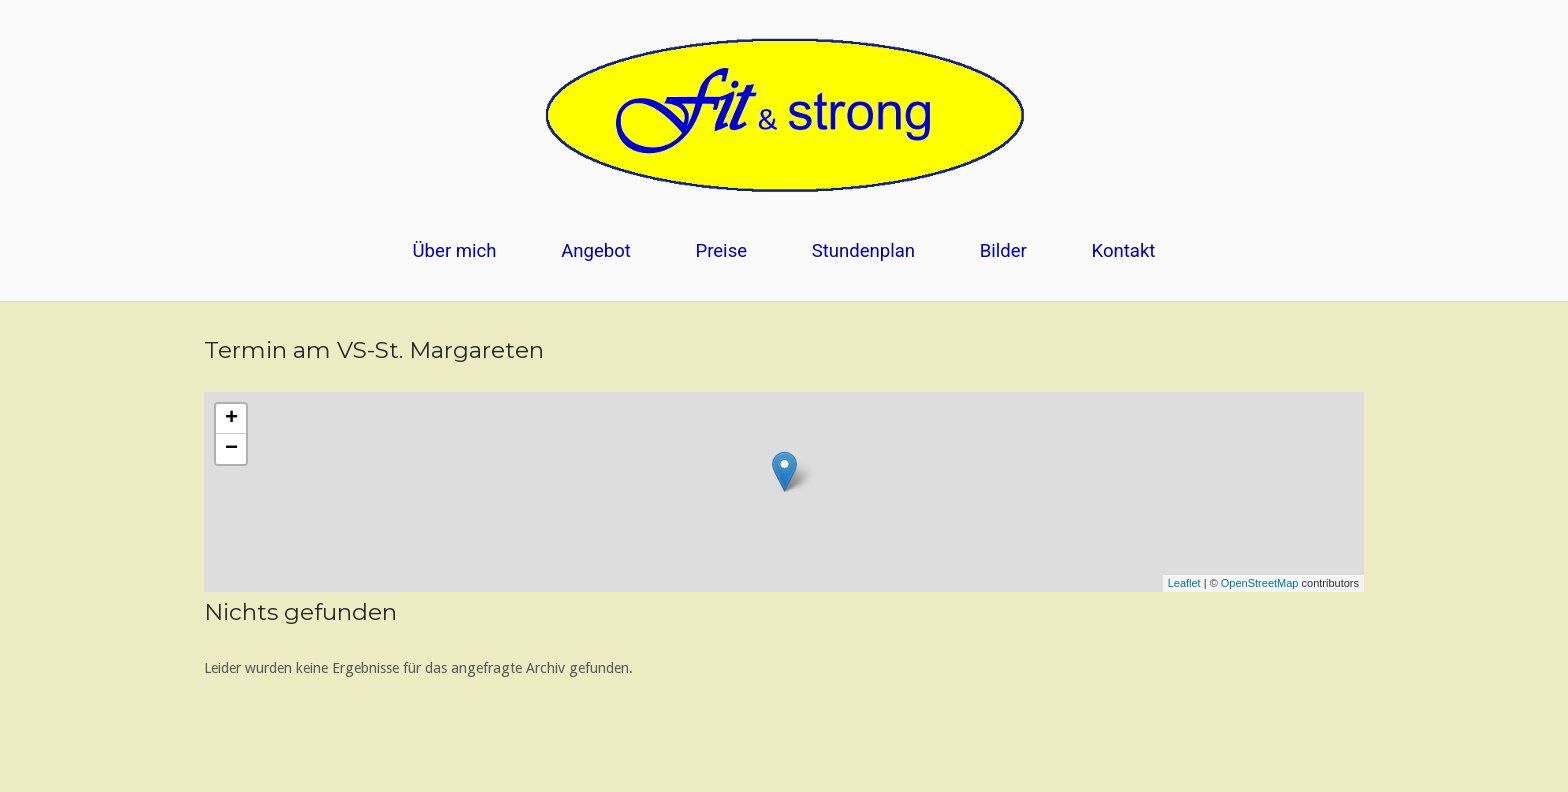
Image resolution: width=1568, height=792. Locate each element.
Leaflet (1184, 583)
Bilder (1003, 251)
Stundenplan (863, 251)
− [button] (231, 449)
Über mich (455, 251)
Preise (721, 251)
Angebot (596, 251)
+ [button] (231, 419)
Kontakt (1124, 251)
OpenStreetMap (1260, 583)
